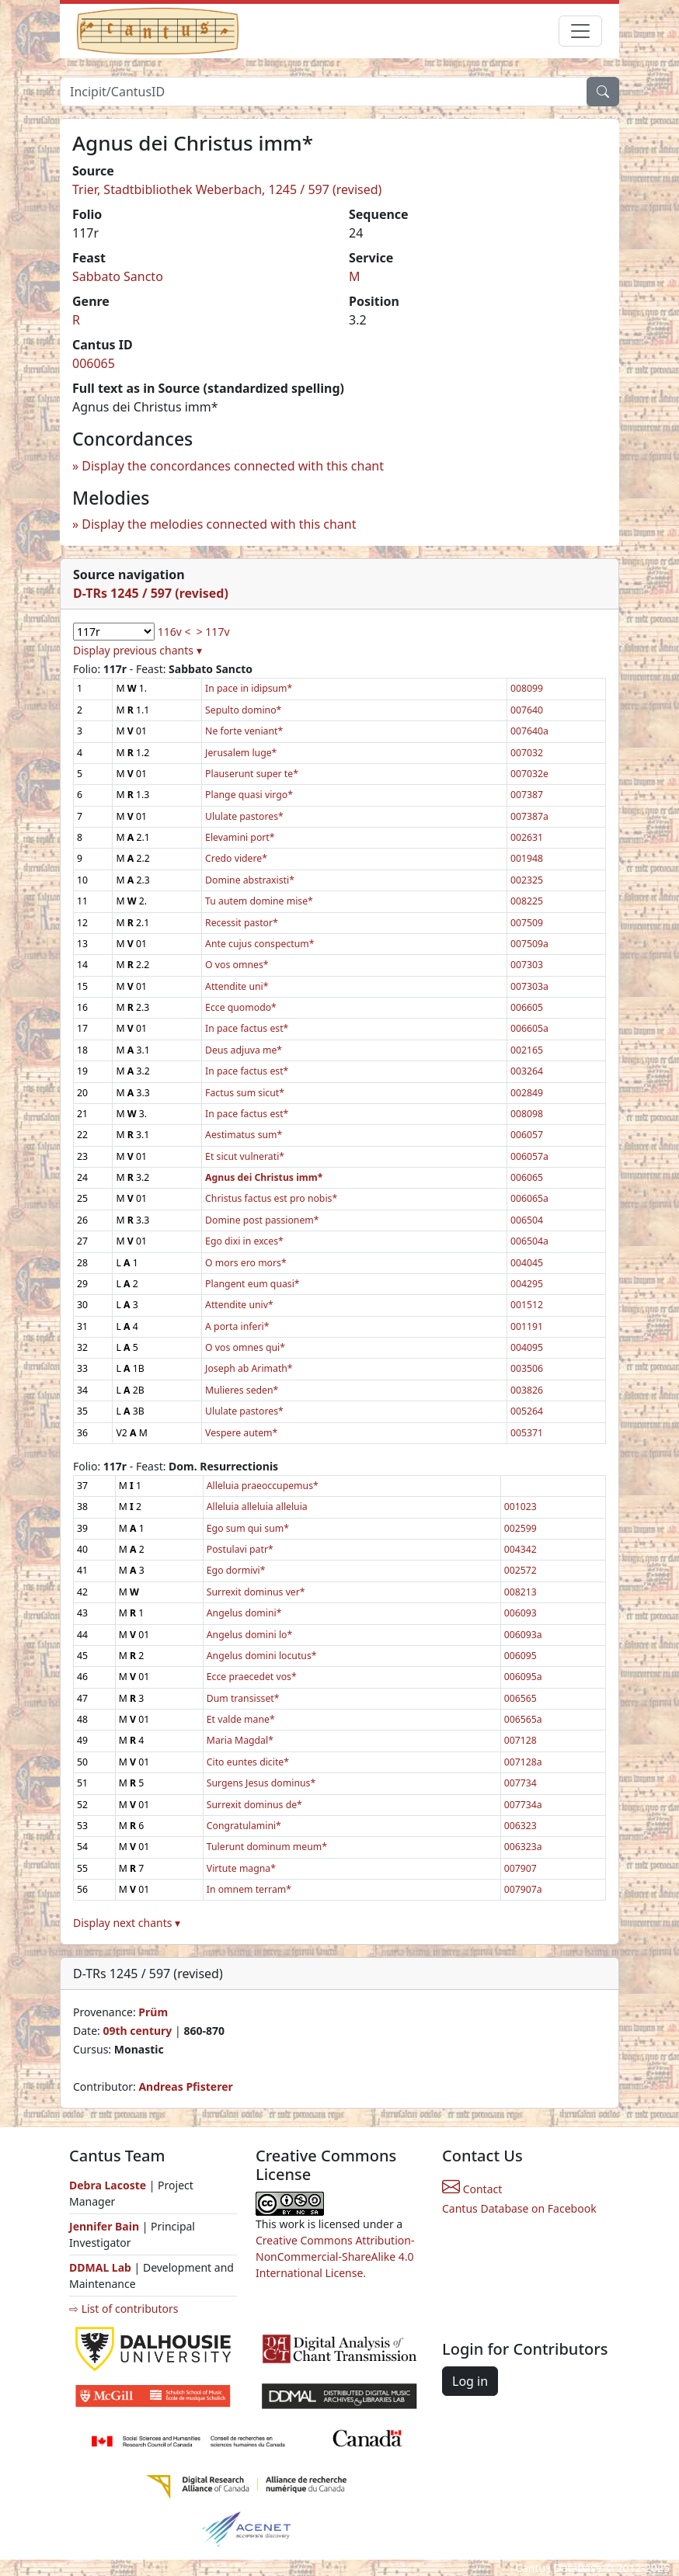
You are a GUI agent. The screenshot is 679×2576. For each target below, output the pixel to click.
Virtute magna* (241, 1868)
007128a (523, 1762)
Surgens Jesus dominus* (261, 1783)
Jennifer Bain (105, 2226)
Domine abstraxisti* (249, 880)
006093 (520, 1613)
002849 (526, 1092)
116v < (174, 631)
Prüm (153, 2012)
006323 (520, 1825)
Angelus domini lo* (249, 1634)
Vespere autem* (241, 1432)
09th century (137, 2030)
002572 (520, 1570)
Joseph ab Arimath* (249, 1368)
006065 (93, 363)
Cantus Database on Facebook (519, 2208)
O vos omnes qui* (245, 1347)
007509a (529, 943)
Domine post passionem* (262, 1220)
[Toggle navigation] (580, 31)
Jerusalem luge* (241, 752)
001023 (520, 1506)
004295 (526, 1283)
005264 (526, 1411)
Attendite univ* (239, 1304)
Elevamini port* (239, 837)
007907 (520, 1868)
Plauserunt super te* (251, 773)
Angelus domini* (244, 1613)
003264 (526, 1071)
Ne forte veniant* (244, 731)
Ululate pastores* (244, 816)
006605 (526, 1007)
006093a (523, 1634)
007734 (520, 1783)
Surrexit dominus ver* (256, 1592)
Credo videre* (236, 858)
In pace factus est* (246, 1028)
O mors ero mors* (246, 1262)
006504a (529, 1241)
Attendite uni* (236, 986)
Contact (472, 2189)
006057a (529, 1156)
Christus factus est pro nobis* (271, 1198)
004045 (526, 1262)
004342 (520, 1549)
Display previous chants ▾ (137, 650)
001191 (526, 1326)
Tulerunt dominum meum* (267, 1846)
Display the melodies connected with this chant (219, 524)
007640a (529, 731)
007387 (526, 794)
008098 (526, 1113)
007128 (520, 1740)
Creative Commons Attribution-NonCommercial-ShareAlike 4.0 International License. (335, 2256)
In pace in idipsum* (248, 688)
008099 (526, 688)
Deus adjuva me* (243, 1050)
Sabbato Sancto (117, 276)
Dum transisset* (243, 1698)
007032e (529, 773)
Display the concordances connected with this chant (233, 465)
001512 (526, 1304)
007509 (526, 922)
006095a (523, 1676)
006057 (526, 1134)
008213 (520, 1592)
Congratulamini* (244, 1825)
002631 (526, 837)
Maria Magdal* (240, 1740)
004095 (526, 1347)
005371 (526, 1432)
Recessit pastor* (241, 922)
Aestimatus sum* (243, 1134)
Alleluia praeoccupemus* (263, 1485)
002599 (520, 1528)
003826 (526, 1390)
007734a (523, 1804)
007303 (526, 964)
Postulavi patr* (240, 1549)
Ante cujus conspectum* (259, 943)
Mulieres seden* (241, 1390)
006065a (529, 1198)
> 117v (213, 631)
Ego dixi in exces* (244, 1241)
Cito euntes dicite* (248, 1762)
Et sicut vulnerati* (244, 1156)
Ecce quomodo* (241, 1007)
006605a (529, 1028)
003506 (526, 1368)
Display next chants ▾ (126, 1922)
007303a (529, 986)
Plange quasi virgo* (249, 794)
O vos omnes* (236, 964)
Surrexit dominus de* (254, 1804)
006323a (523, 1846)
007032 (526, 752)
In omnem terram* (249, 1889)
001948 (526, 858)
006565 (520, 1698)
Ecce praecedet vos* (252, 1676)
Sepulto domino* (243, 710)
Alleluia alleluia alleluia (257, 1506)
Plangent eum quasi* (252, 1283)
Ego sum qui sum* (248, 1528)
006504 (526, 1220)
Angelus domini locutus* (262, 1655)
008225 (526, 901)
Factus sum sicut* (244, 1092)
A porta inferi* (237, 1326)
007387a (529, 816)
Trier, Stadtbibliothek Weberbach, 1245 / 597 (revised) (226, 189)
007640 (526, 710)
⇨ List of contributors (123, 2308)
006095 (520, 1655)
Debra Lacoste (107, 2185)
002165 (526, 1050)
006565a (523, 1719)
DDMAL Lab (100, 2267)
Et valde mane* (241, 1719)
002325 (526, 880)
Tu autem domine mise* (259, 901)
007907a (523, 1889)
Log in (470, 2381)
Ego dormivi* (236, 1570)
